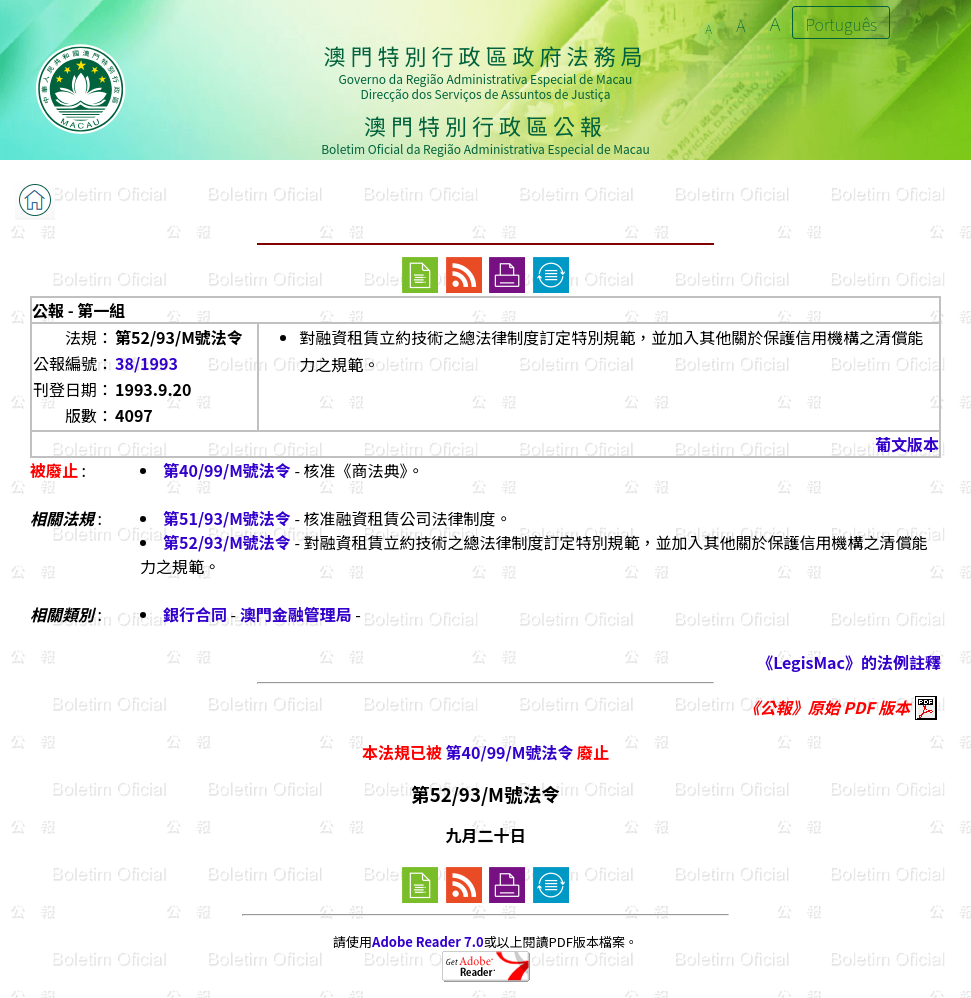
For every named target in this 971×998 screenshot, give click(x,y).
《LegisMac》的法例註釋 (849, 662)
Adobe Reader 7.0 (427, 941)
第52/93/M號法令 (227, 542)
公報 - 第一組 (78, 310)
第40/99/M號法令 (227, 470)
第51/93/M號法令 (227, 518)
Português (841, 24)
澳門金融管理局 (296, 614)
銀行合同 (195, 614)
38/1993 (146, 363)
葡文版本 (907, 444)
